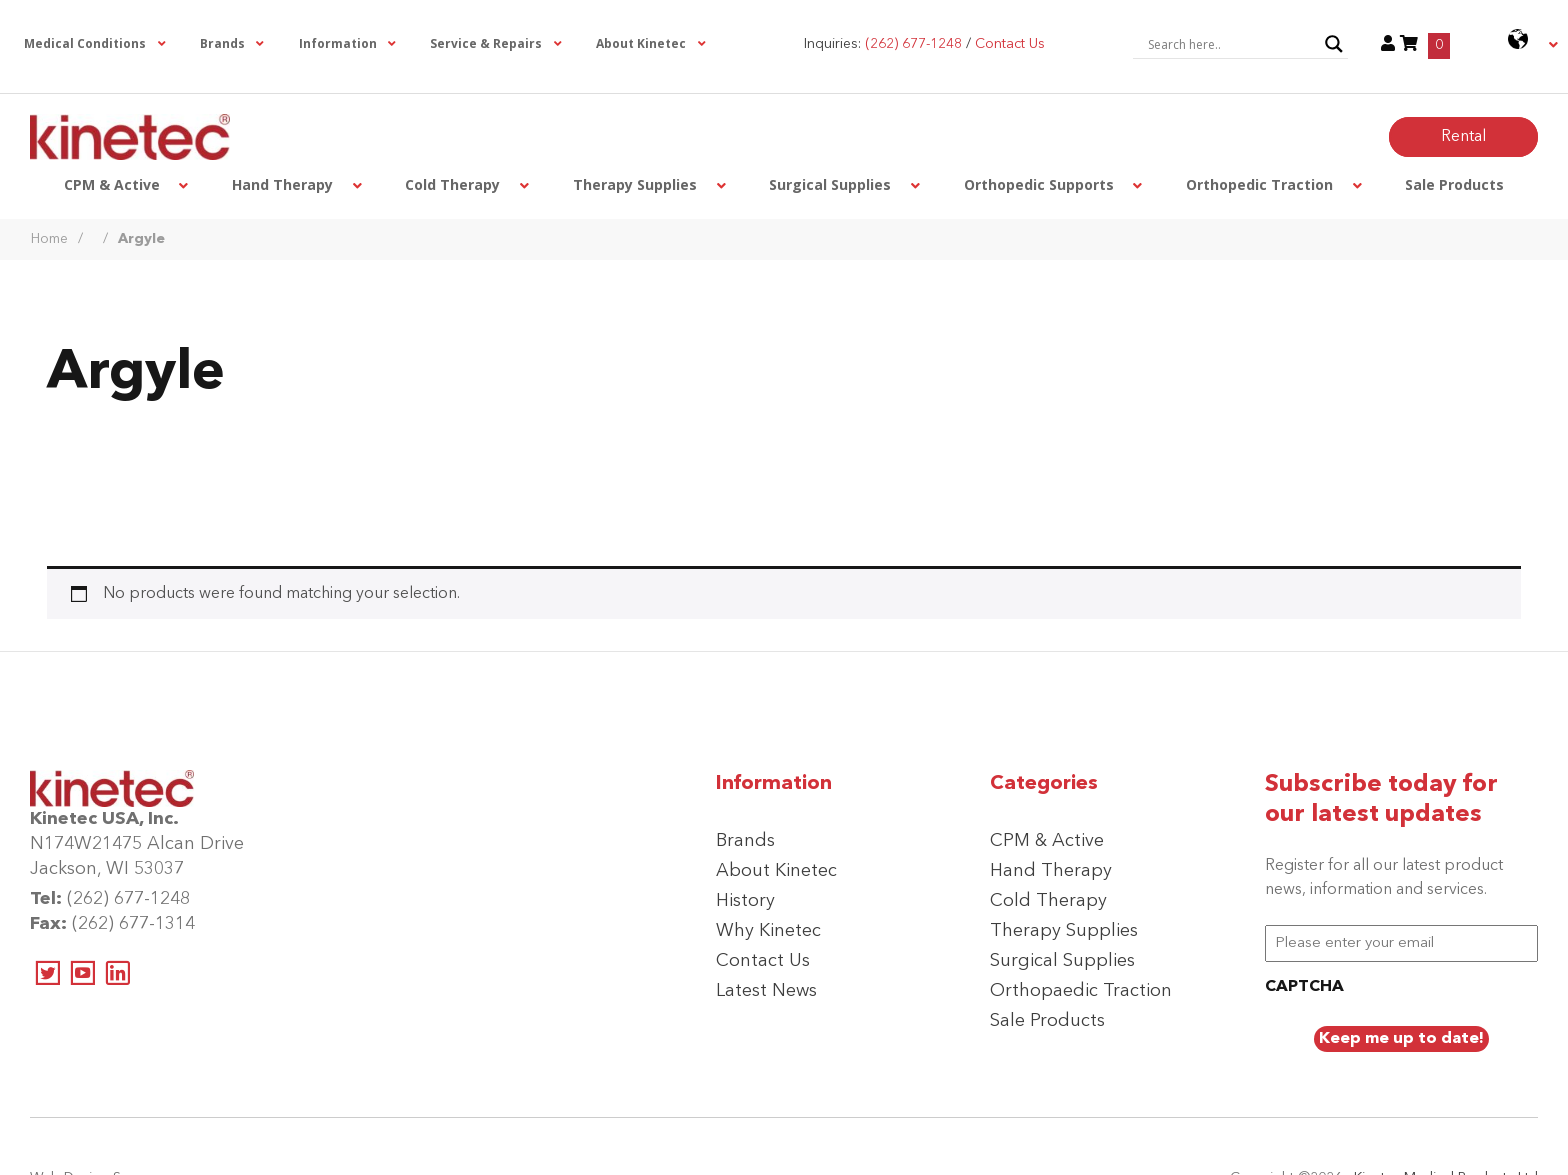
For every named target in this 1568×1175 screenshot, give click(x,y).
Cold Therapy (1048, 901)
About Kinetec (776, 871)
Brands (745, 841)
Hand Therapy (1051, 871)
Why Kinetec (768, 931)
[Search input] (1231, 44)
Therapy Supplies (1064, 931)
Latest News (766, 991)
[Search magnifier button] (1334, 44)
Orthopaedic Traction (1081, 991)
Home (49, 239)
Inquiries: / (924, 44)
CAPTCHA (1304, 987)
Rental (1463, 137)
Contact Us (763, 961)
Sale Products (1047, 1021)
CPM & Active (1047, 841)
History (745, 901)
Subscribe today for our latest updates (1381, 800)
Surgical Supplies (1062, 961)
